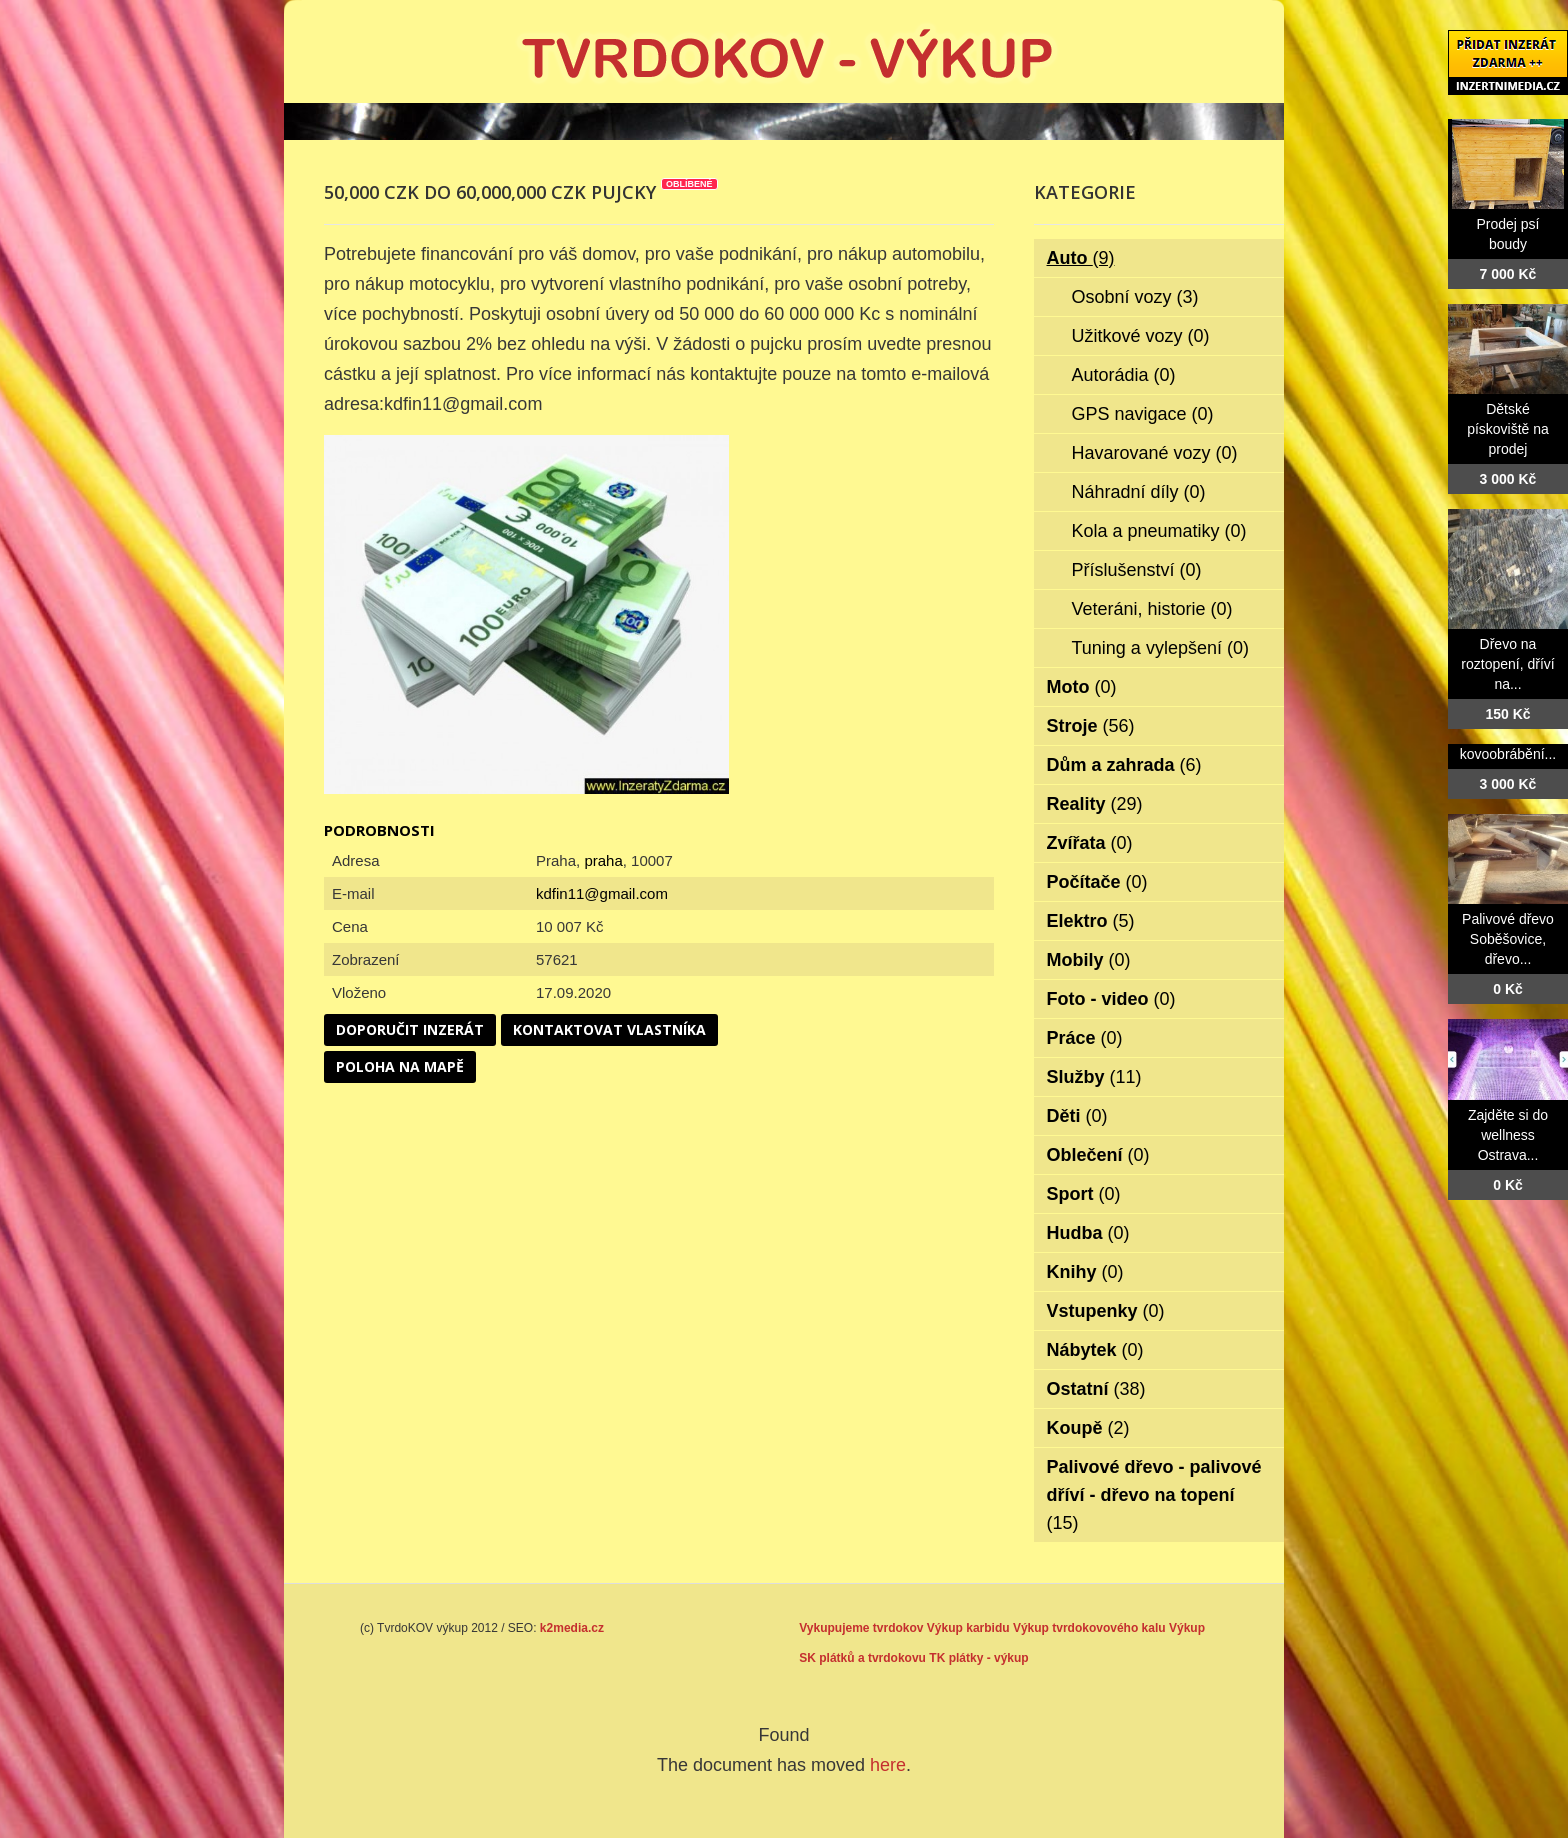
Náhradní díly (1139, 492)
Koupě (1088, 1428)
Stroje (1091, 726)
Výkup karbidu (968, 1628)
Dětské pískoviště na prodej (1508, 429)
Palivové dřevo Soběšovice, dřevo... (1508, 939)
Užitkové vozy (1141, 336)
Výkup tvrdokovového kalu (1089, 1628)
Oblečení (1098, 1155)
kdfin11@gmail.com (602, 893)
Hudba (1088, 1233)
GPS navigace (1143, 414)
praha (603, 860)
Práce (1085, 1038)
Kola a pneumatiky (1159, 531)
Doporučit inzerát (410, 1029)
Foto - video (1111, 999)
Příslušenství (1137, 570)
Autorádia (1124, 375)
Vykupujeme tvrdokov (861, 1628)
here (888, 1765)
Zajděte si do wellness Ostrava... (1508, 1135)
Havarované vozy (1155, 453)
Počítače (1097, 882)
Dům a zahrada (1124, 765)
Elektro (1091, 921)
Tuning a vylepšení (1160, 648)
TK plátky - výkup (978, 1658)
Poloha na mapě (400, 1066)
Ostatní (1096, 1389)
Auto (1081, 258)
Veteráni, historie (1152, 609)
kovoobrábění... (1508, 754)
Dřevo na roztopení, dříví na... (1507, 664)
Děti (1077, 1116)
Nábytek (1095, 1350)
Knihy (1085, 1272)
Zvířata (1090, 843)
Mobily (1089, 960)
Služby (1094, 1077)
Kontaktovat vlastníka (609, 1029)
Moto (1082, 687)
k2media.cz (572, 1628)
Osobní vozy (1135, 297)
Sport (1084, 1194)
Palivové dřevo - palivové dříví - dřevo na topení (1154, 1495)
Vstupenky (1106, 1311)
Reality (1095, 804)
